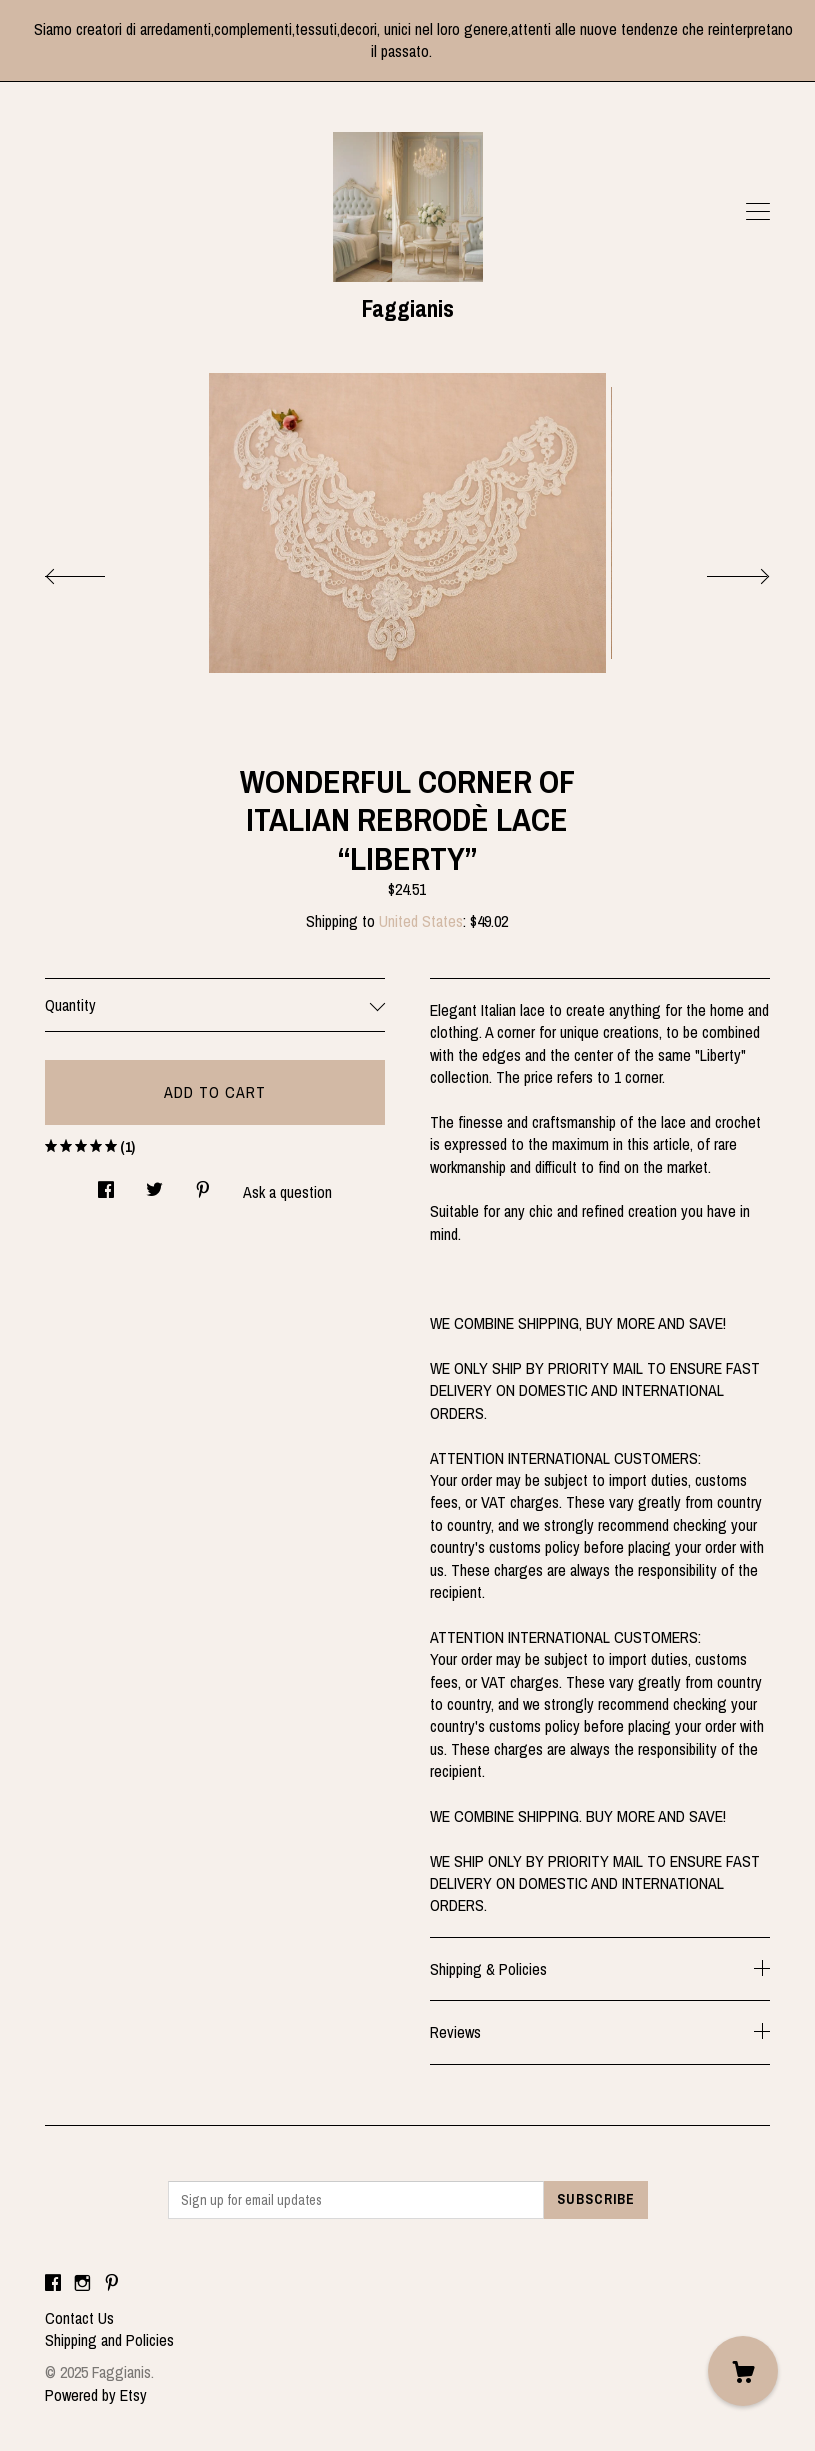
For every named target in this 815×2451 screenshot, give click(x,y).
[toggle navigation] (758, 212)
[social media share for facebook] (106, 1183)
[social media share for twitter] (154, 1183)
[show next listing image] (720, 571)
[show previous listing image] (95, 571)
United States (421, 921)
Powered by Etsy (96, 2395)
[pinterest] (112, 2284)
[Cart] (743, 2371)
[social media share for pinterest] (203, 1183)
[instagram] (82, 2284)
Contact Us (79, 2318)
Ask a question (287, 1192)
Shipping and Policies (109, 2340)
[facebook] (53, 2284)
